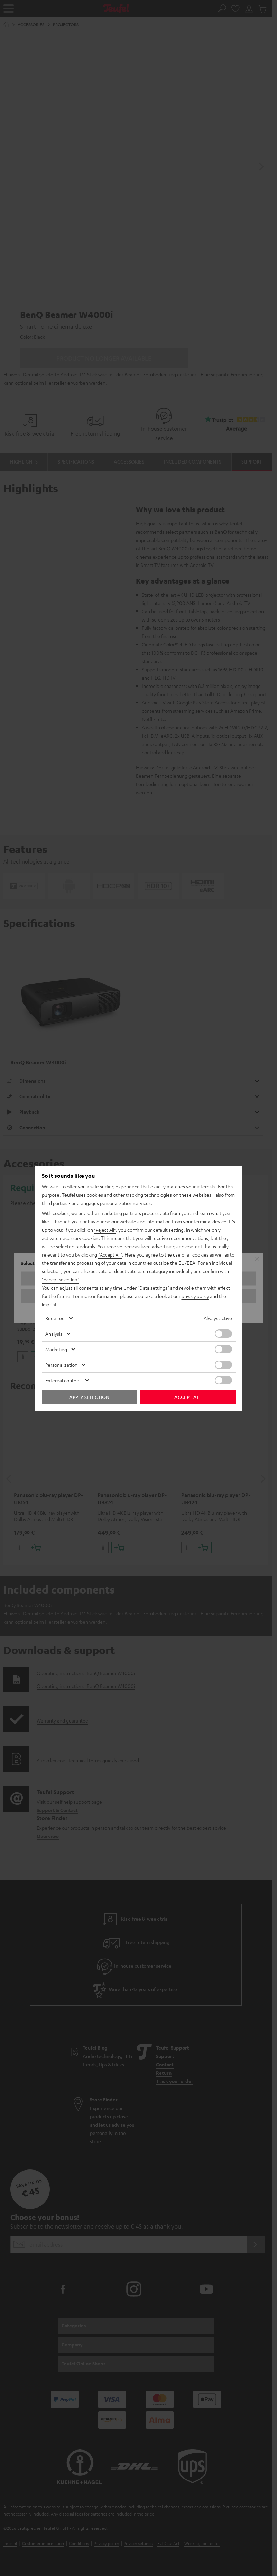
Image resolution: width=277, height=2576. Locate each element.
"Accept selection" (61, 1279)
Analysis (53, 1334)
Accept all (188, 1397)
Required (55, 1318)
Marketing (56, 1349)
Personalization (61, 1365)
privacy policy (196, 1296)
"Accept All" (110, 1254)
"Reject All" (105, 1229)
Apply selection (89, 1397)
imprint (49, 1304)
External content (63, 1380)
